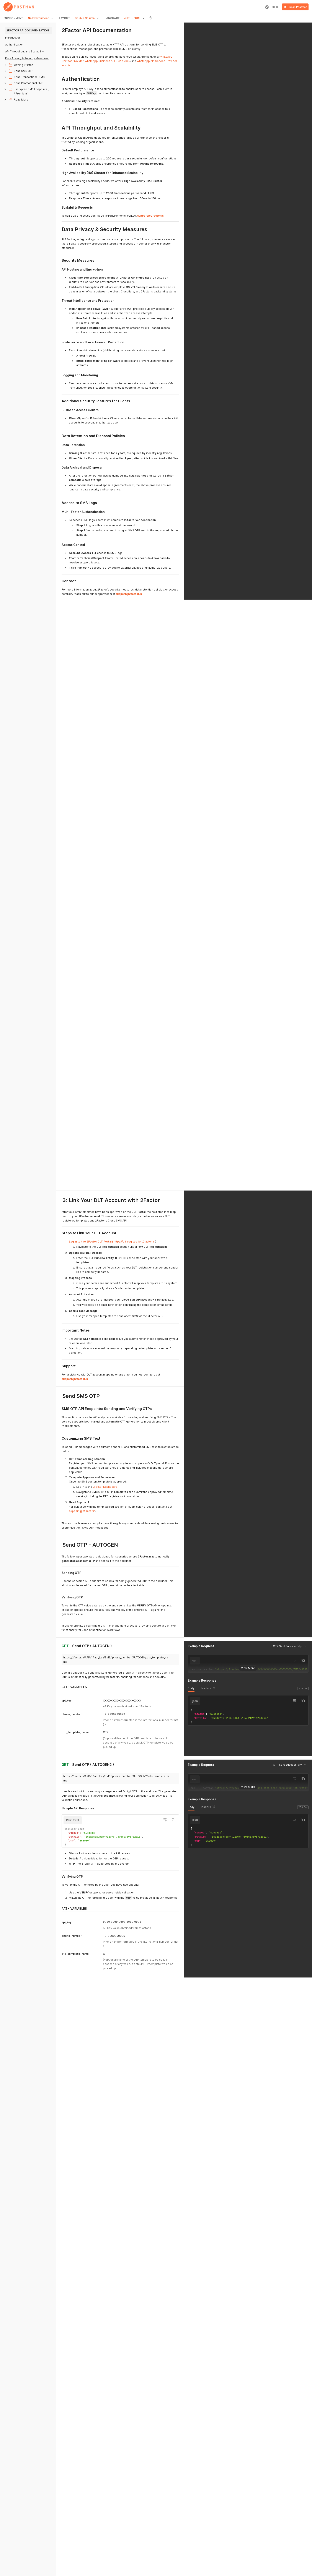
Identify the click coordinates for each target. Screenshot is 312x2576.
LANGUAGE (112, 18)
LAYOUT (64, 18)
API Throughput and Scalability (24, 51)
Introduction (13, 37)
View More (248, 1635)
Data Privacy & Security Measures (27, 58)
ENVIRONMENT (13, 18)
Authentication (14, 44)
